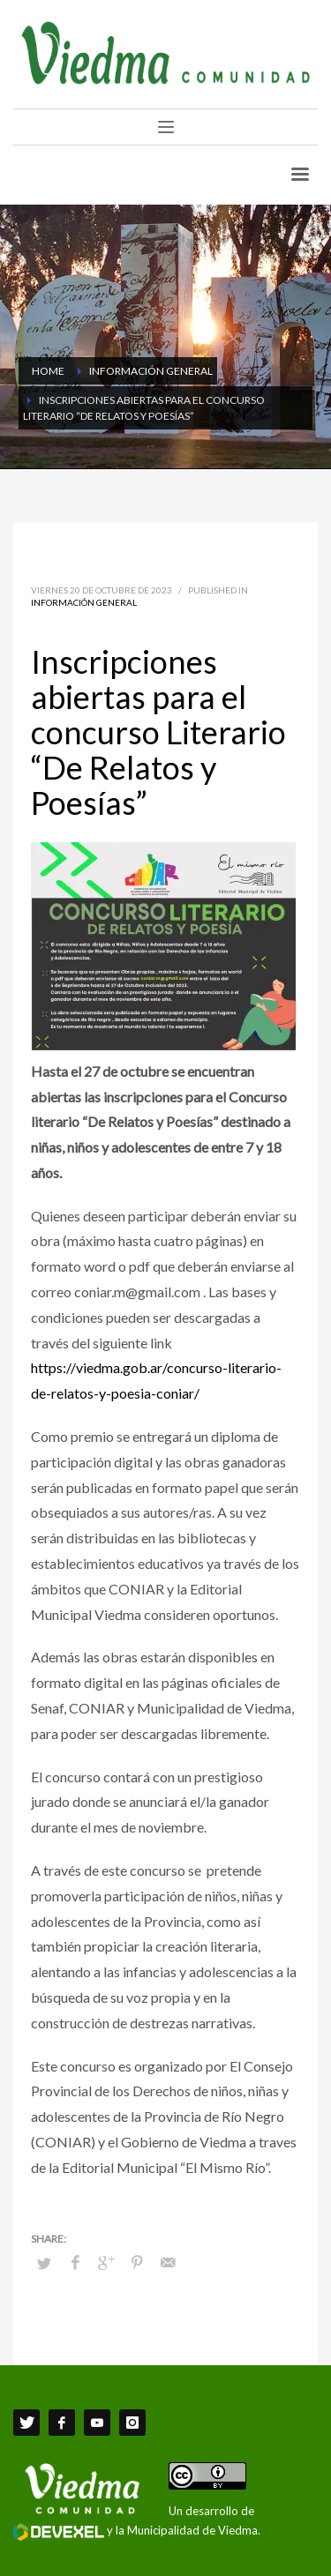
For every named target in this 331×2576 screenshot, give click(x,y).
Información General (84, 602)
